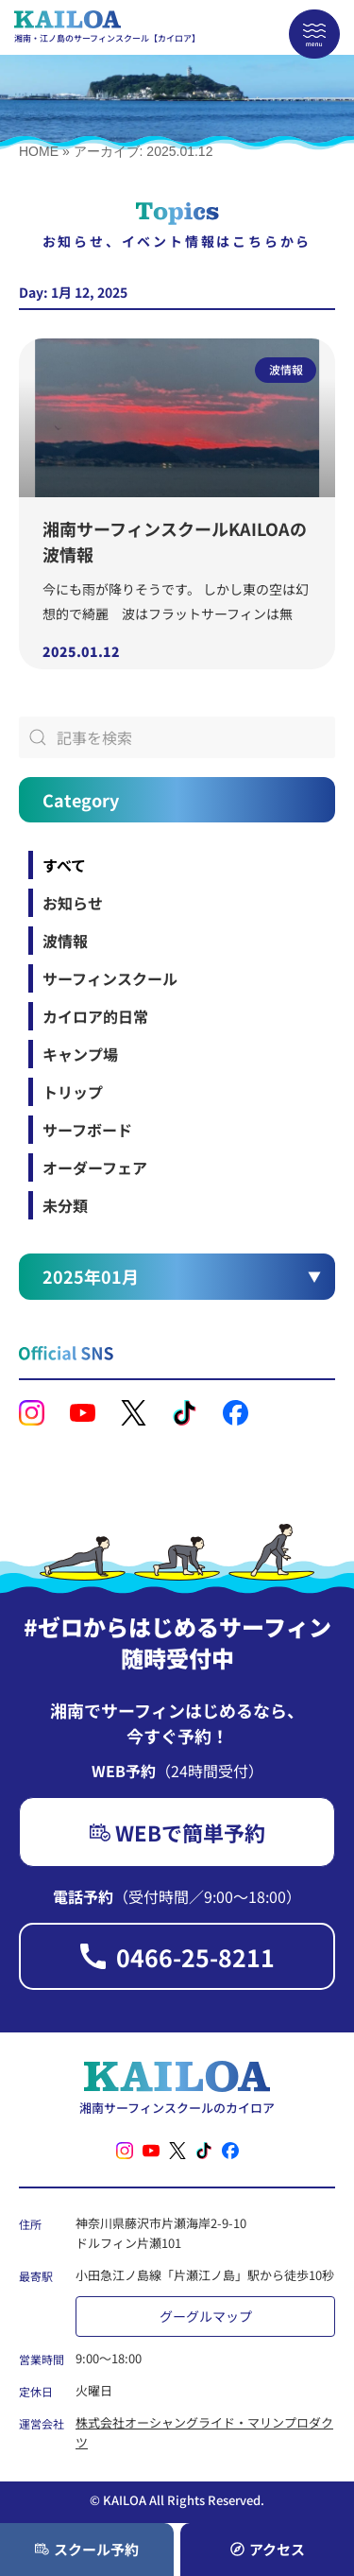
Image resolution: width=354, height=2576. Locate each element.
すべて (64, 865)
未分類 (65, 1205)
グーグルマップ (206, 2316)
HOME (39, 151)
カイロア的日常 (95, 1016)
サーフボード (87, 1129)
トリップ (72, 1092)
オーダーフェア (94, 1167)
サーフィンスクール (109, 978)
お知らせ (72, 902)
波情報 (65, 940)
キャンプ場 (80, 1054)
